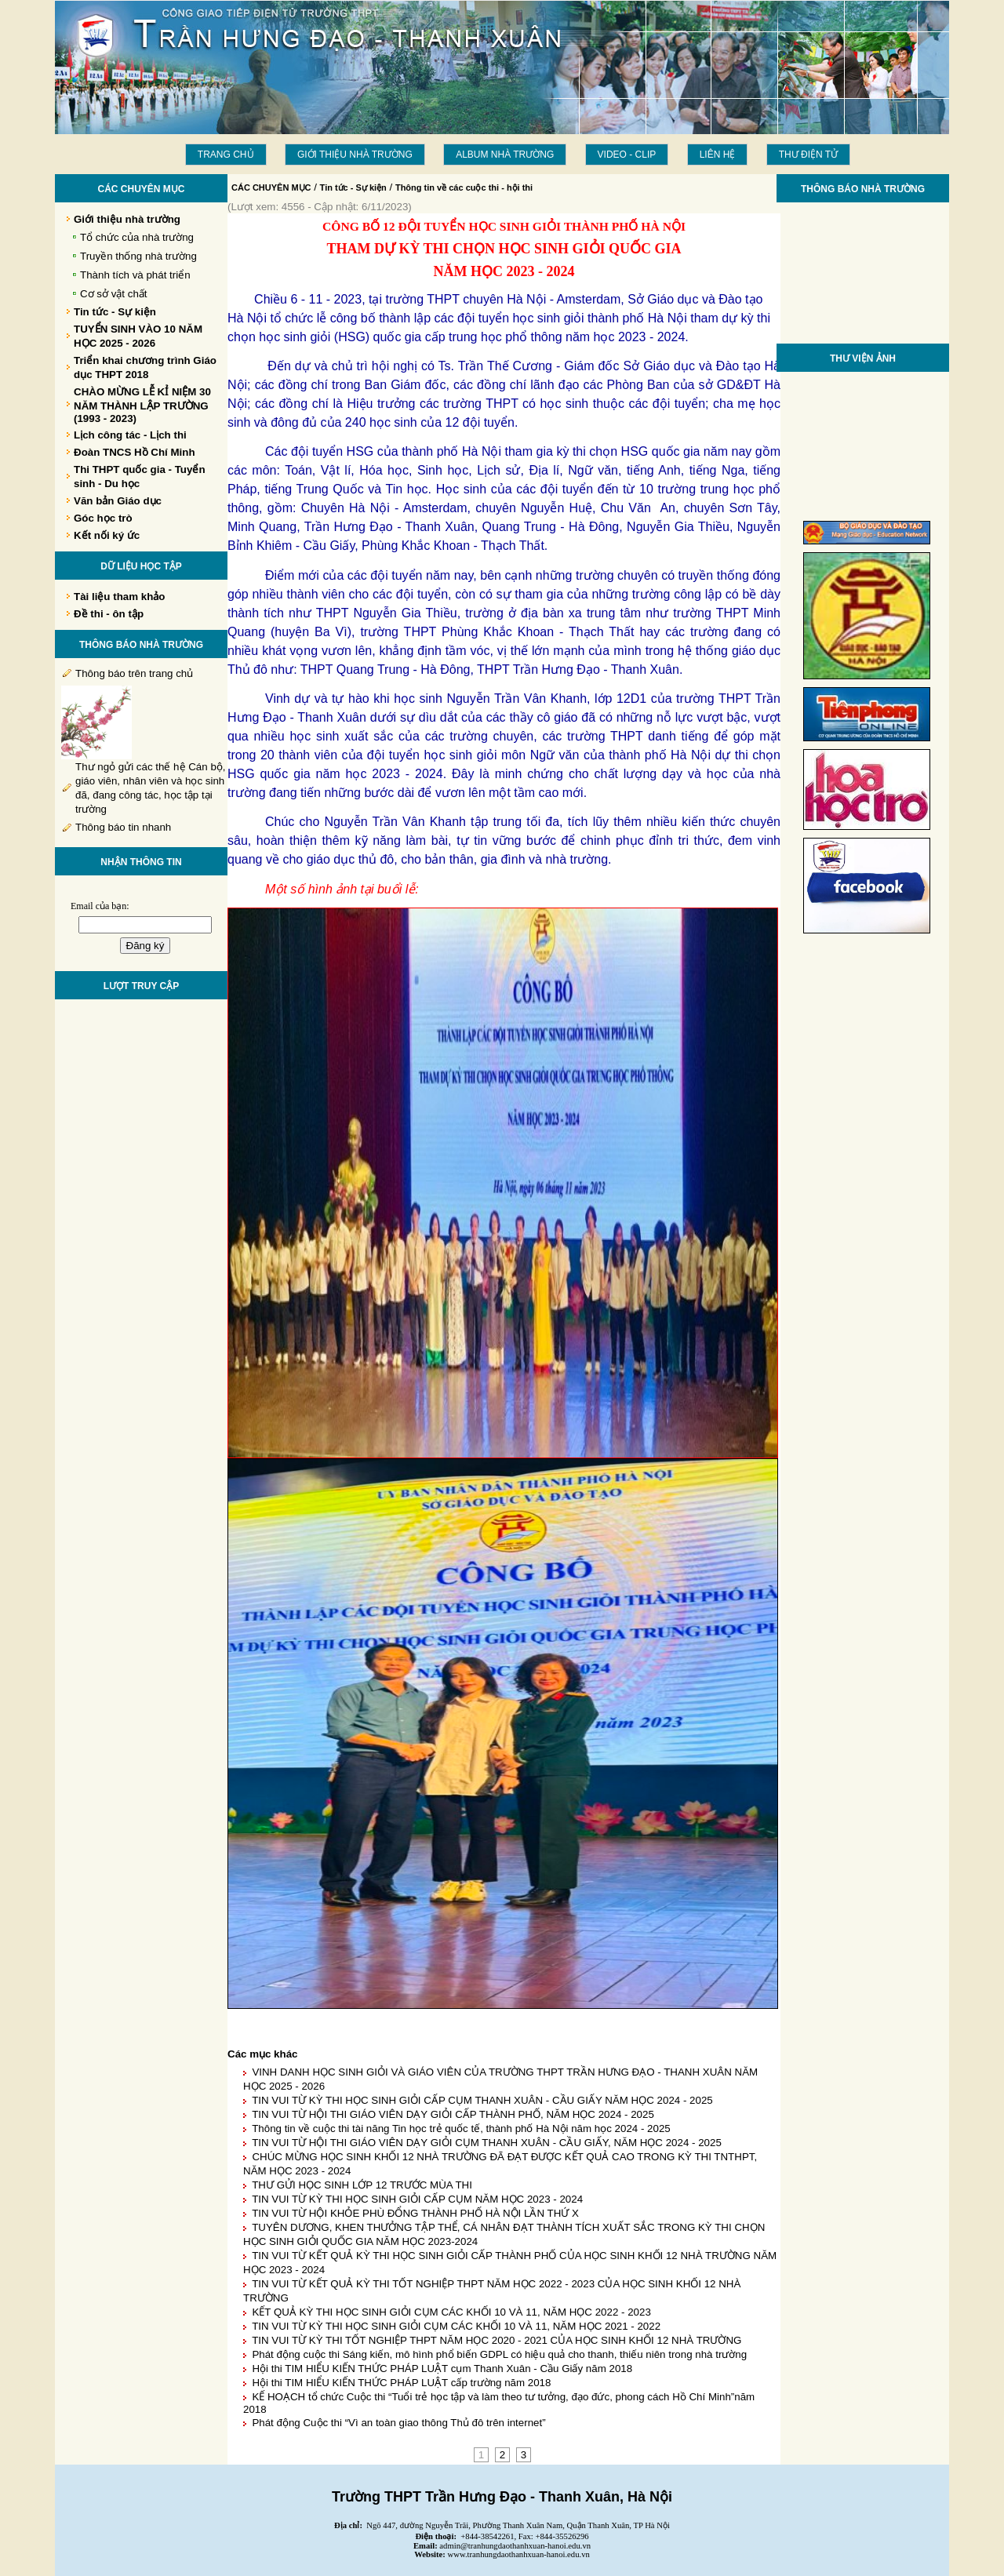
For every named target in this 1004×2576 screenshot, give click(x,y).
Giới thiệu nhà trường (355, 154)
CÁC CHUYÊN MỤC (271, 187)
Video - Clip (627, 154)
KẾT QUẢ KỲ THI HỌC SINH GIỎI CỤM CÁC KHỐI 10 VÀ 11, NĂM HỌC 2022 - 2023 (451, 2312)
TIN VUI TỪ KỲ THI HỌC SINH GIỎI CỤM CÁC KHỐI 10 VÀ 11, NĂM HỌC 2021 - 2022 (456, 2326)
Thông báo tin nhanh (123, 827)
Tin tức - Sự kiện (353, 187)
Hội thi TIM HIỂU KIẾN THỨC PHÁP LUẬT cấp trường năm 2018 (401, 2383)
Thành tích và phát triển (135, 275)
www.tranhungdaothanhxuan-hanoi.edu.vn (519, 2554)
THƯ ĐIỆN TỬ (808, 154)
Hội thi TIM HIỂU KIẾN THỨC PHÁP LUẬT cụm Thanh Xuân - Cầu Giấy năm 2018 (442, 2368)
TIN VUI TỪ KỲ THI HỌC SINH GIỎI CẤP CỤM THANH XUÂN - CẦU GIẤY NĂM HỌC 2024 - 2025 (482, 2100)
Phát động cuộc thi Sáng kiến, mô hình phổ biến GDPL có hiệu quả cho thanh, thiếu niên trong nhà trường (499, 2354)
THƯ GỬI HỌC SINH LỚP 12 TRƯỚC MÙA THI (362, 2185)
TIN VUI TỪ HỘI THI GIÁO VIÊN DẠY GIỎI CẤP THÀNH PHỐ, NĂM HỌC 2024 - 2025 (453, 2114)
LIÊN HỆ (718, 154)
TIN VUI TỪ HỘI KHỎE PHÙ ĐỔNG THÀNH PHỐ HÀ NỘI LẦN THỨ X (415, 2213)
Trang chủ (226, 154)
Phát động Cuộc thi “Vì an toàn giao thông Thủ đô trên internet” (398, 2423)
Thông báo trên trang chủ (134, 673)
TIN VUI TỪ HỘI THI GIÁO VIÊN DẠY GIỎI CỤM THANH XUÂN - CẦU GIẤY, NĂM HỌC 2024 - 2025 (487, 2142)
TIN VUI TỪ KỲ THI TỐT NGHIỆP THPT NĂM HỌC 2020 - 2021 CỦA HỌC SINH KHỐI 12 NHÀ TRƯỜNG (496, 2340)
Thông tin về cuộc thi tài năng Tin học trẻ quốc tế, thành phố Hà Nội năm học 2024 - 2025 (461, 2128)
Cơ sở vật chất (113, 294)
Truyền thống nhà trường (138, 256)
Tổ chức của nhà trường (137, 237)
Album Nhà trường (505, 154)
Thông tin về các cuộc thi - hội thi (464, 187)
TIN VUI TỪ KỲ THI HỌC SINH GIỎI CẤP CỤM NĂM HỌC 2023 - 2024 (417, 2199)
